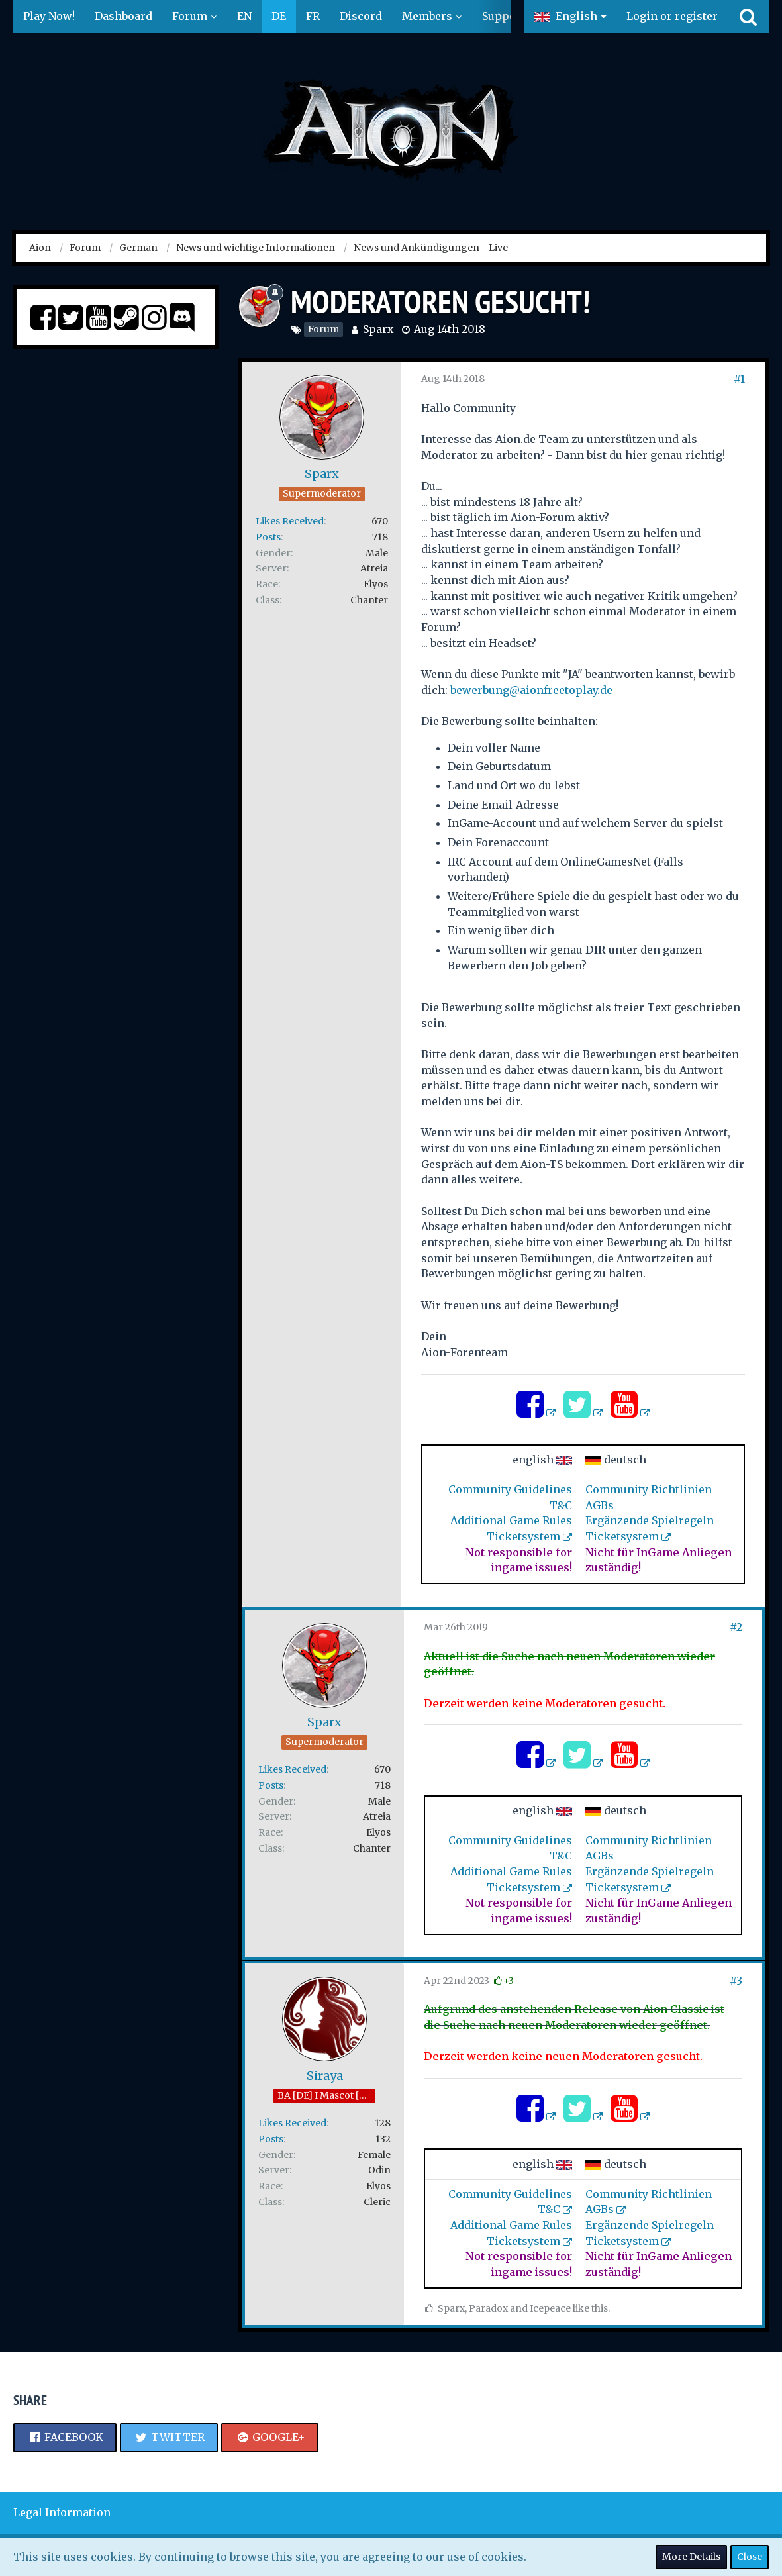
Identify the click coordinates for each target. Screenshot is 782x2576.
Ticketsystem (523, 1536)
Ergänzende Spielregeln (649, 1520)
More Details (691, 2557)
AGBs (599, 1505)
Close (749, 2557)
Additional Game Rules (511, 1520)
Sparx (378, 329)
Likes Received (290, 521)
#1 (739, 378)
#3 (736, 1980)
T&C (561, 1505)
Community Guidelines (510, 1489)
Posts (268, 537)
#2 (736, 1627)
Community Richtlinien (648, 1489)
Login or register (672, 16)
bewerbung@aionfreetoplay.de (531, 690)
